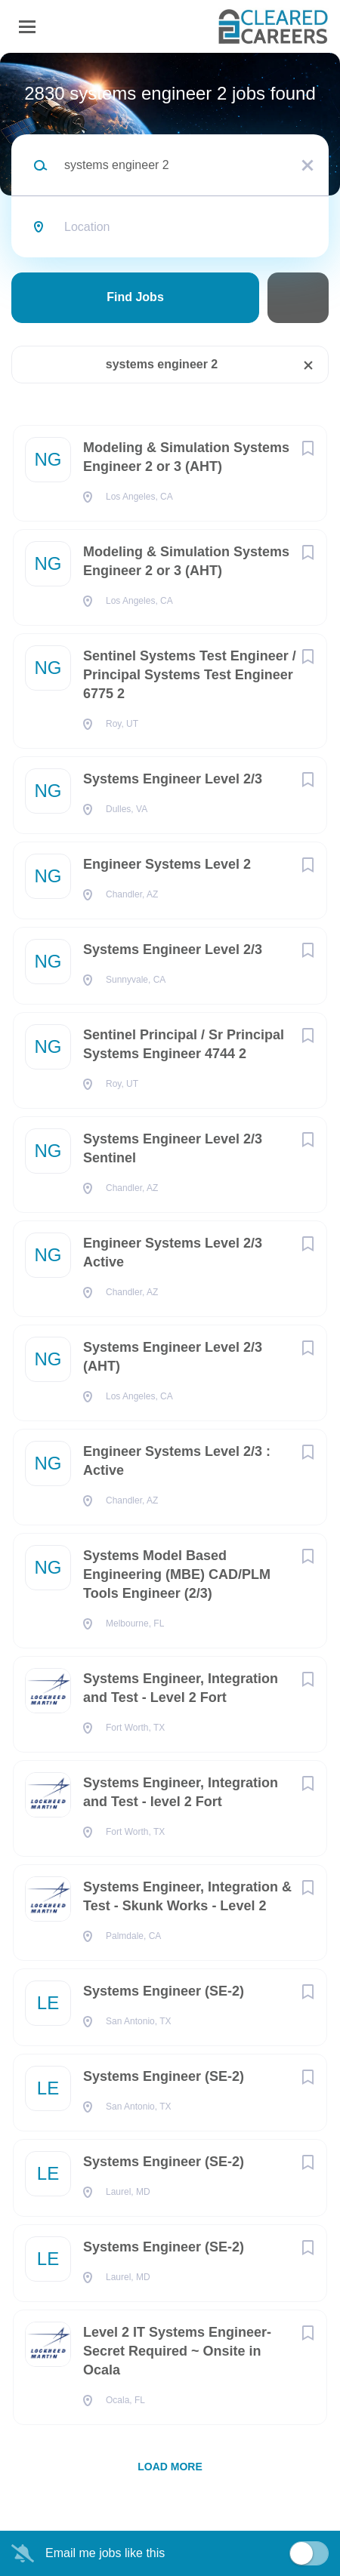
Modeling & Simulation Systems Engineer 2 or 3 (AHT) (186, 457)
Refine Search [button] (298, 297)
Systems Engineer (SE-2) (163, 1991)
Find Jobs (135, 297)
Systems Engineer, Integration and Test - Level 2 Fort (180, 1688)
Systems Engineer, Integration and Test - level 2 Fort (180, 1792)
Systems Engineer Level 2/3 (172, 778)
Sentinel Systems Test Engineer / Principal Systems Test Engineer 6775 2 (189, 674)
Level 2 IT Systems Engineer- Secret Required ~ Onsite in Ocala (177, 2351)
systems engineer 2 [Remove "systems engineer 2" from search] (162, 364)
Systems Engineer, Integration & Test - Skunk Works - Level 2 (187, 1896)
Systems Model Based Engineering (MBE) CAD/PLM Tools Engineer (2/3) (176, 1574)
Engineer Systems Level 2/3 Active (172, 1253)
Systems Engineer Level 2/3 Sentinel (172, 1148)
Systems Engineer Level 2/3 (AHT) (172, 1357)
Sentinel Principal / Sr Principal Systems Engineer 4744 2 (183, 1044)
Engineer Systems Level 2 (167, 864)
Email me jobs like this (105, 2553)
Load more (170, 2467)
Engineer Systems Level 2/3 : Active (176, 1461)
